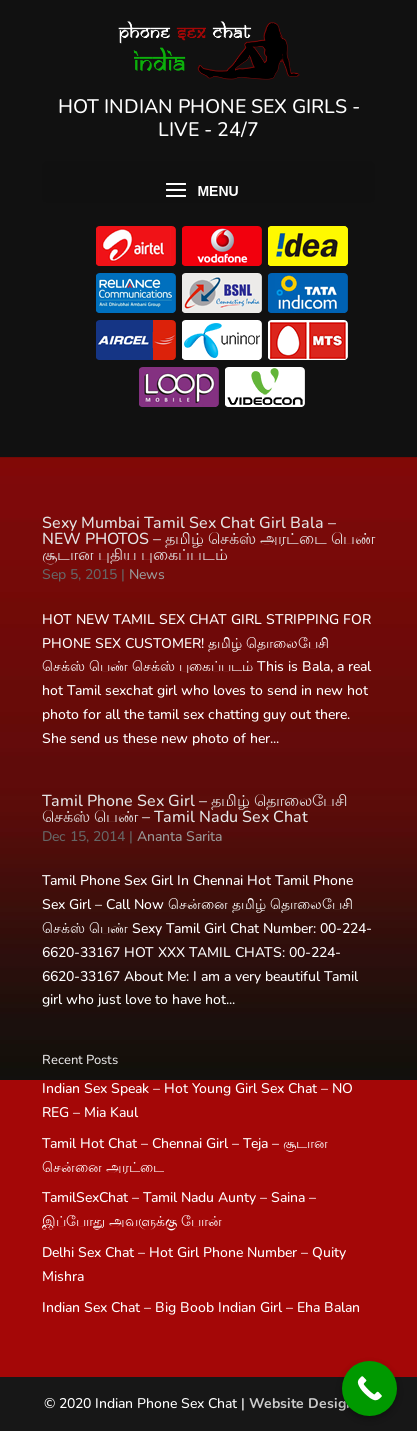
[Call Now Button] (369, 1388)
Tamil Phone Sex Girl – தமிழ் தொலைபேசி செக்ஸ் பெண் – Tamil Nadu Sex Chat (195, 809)
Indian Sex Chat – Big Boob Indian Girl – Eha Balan (201, 1307)
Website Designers (311, 1403)
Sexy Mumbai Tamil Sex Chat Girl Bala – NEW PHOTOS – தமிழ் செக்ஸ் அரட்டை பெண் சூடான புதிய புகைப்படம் (208, 539)
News (147, 574)
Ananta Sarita (179, 836)
